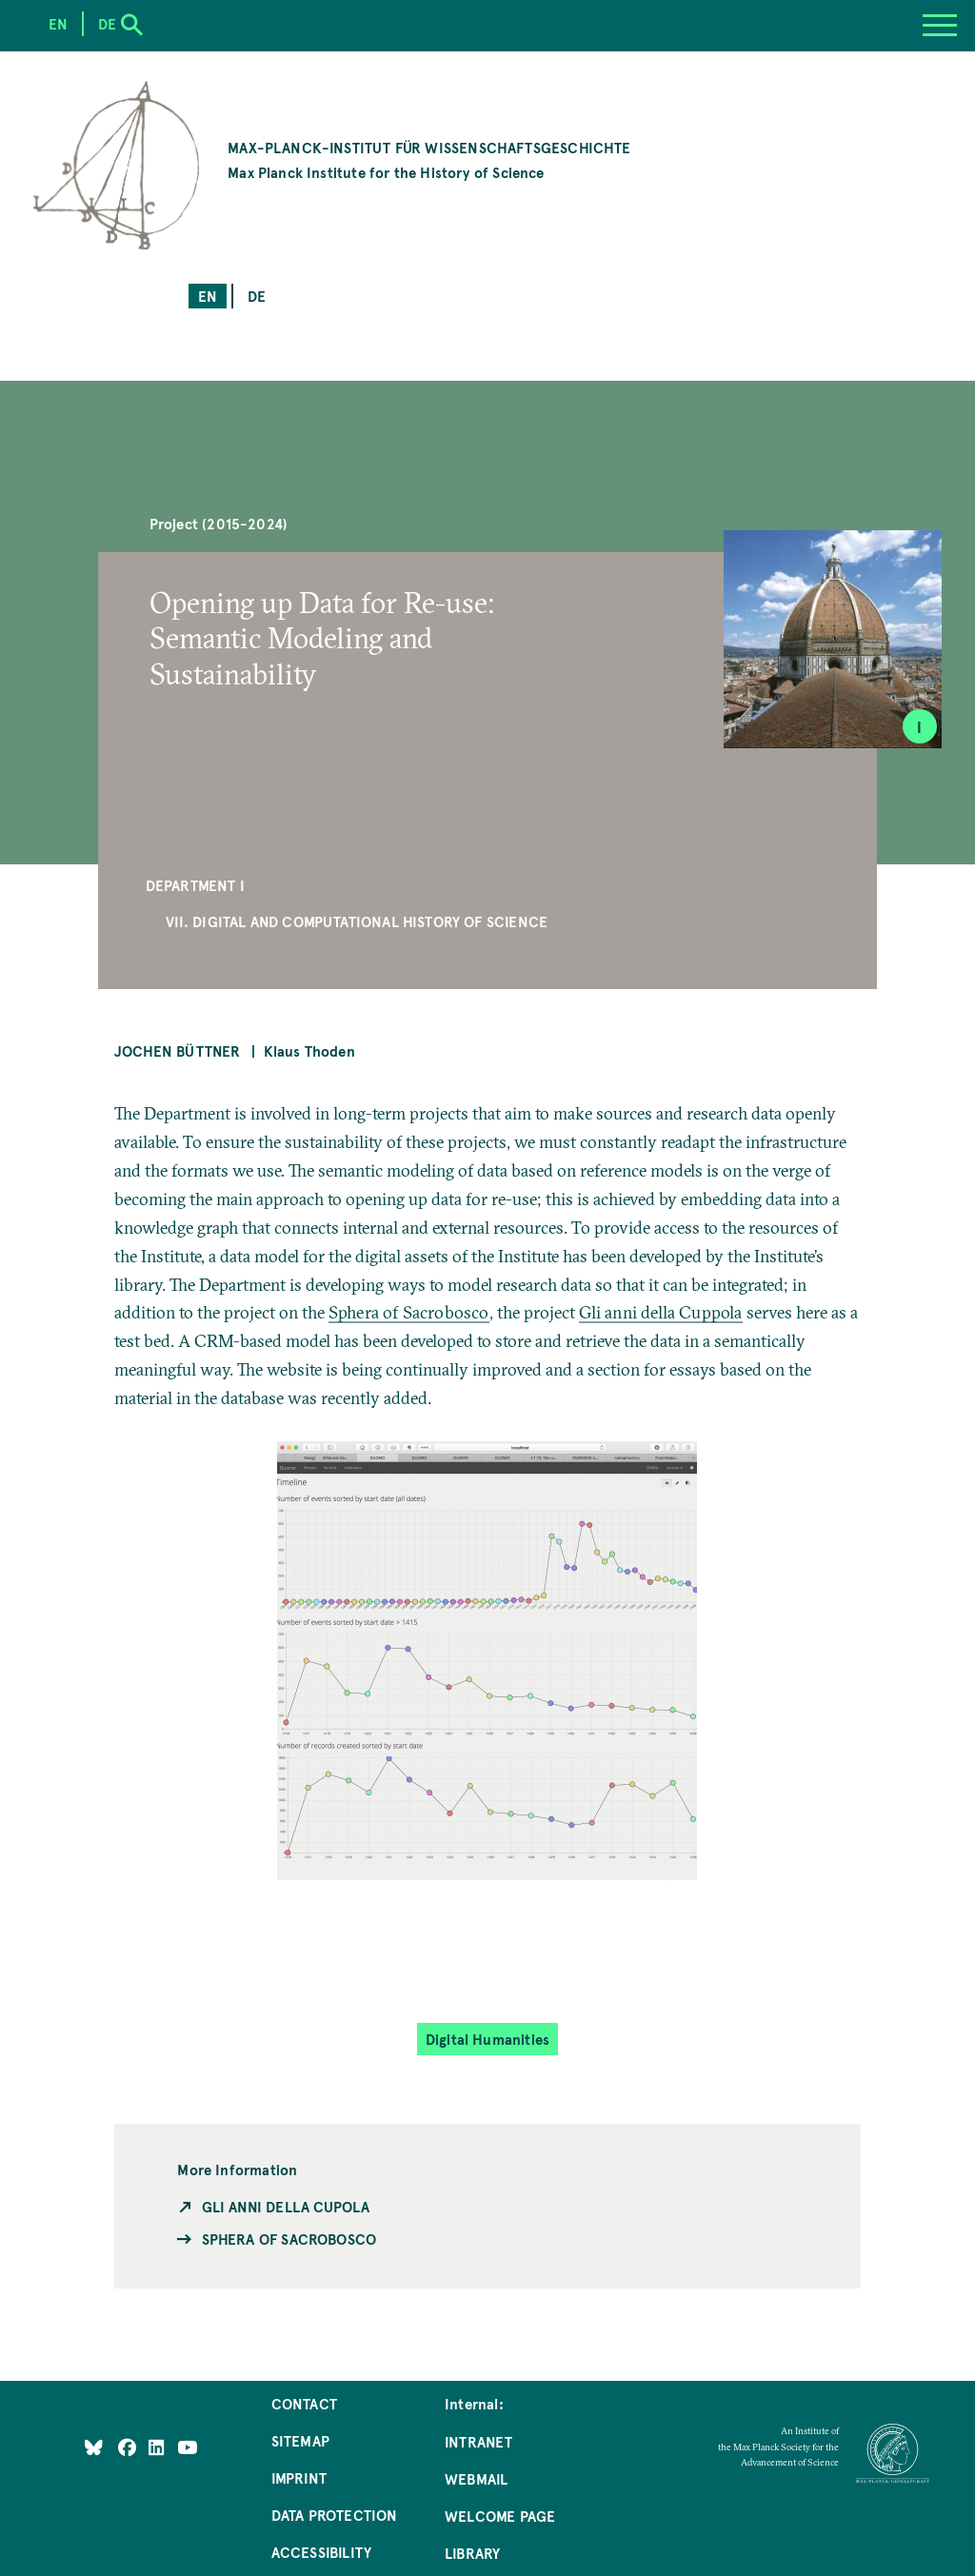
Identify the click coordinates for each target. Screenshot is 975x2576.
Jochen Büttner (177, 1050)
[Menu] (939, 25)
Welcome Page (500, 2516)
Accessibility (321, 2552)
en (207, 296)
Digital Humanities (487, 2039)
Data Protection (334, 2515)
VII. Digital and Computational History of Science (356, 921)
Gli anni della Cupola (286, 2206)
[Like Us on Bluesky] (94, 2447)
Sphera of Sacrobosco (408, 1312)
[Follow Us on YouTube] (187, 2447)
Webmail (476, 2478)
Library (472, 2553)
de (257, 296)
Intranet (478, 2441)
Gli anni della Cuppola (661, 1312)
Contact (304, 2403)
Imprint (299, 2477)
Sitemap (300, 2440)
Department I (195, 885)
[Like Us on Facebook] (129, 2447)
